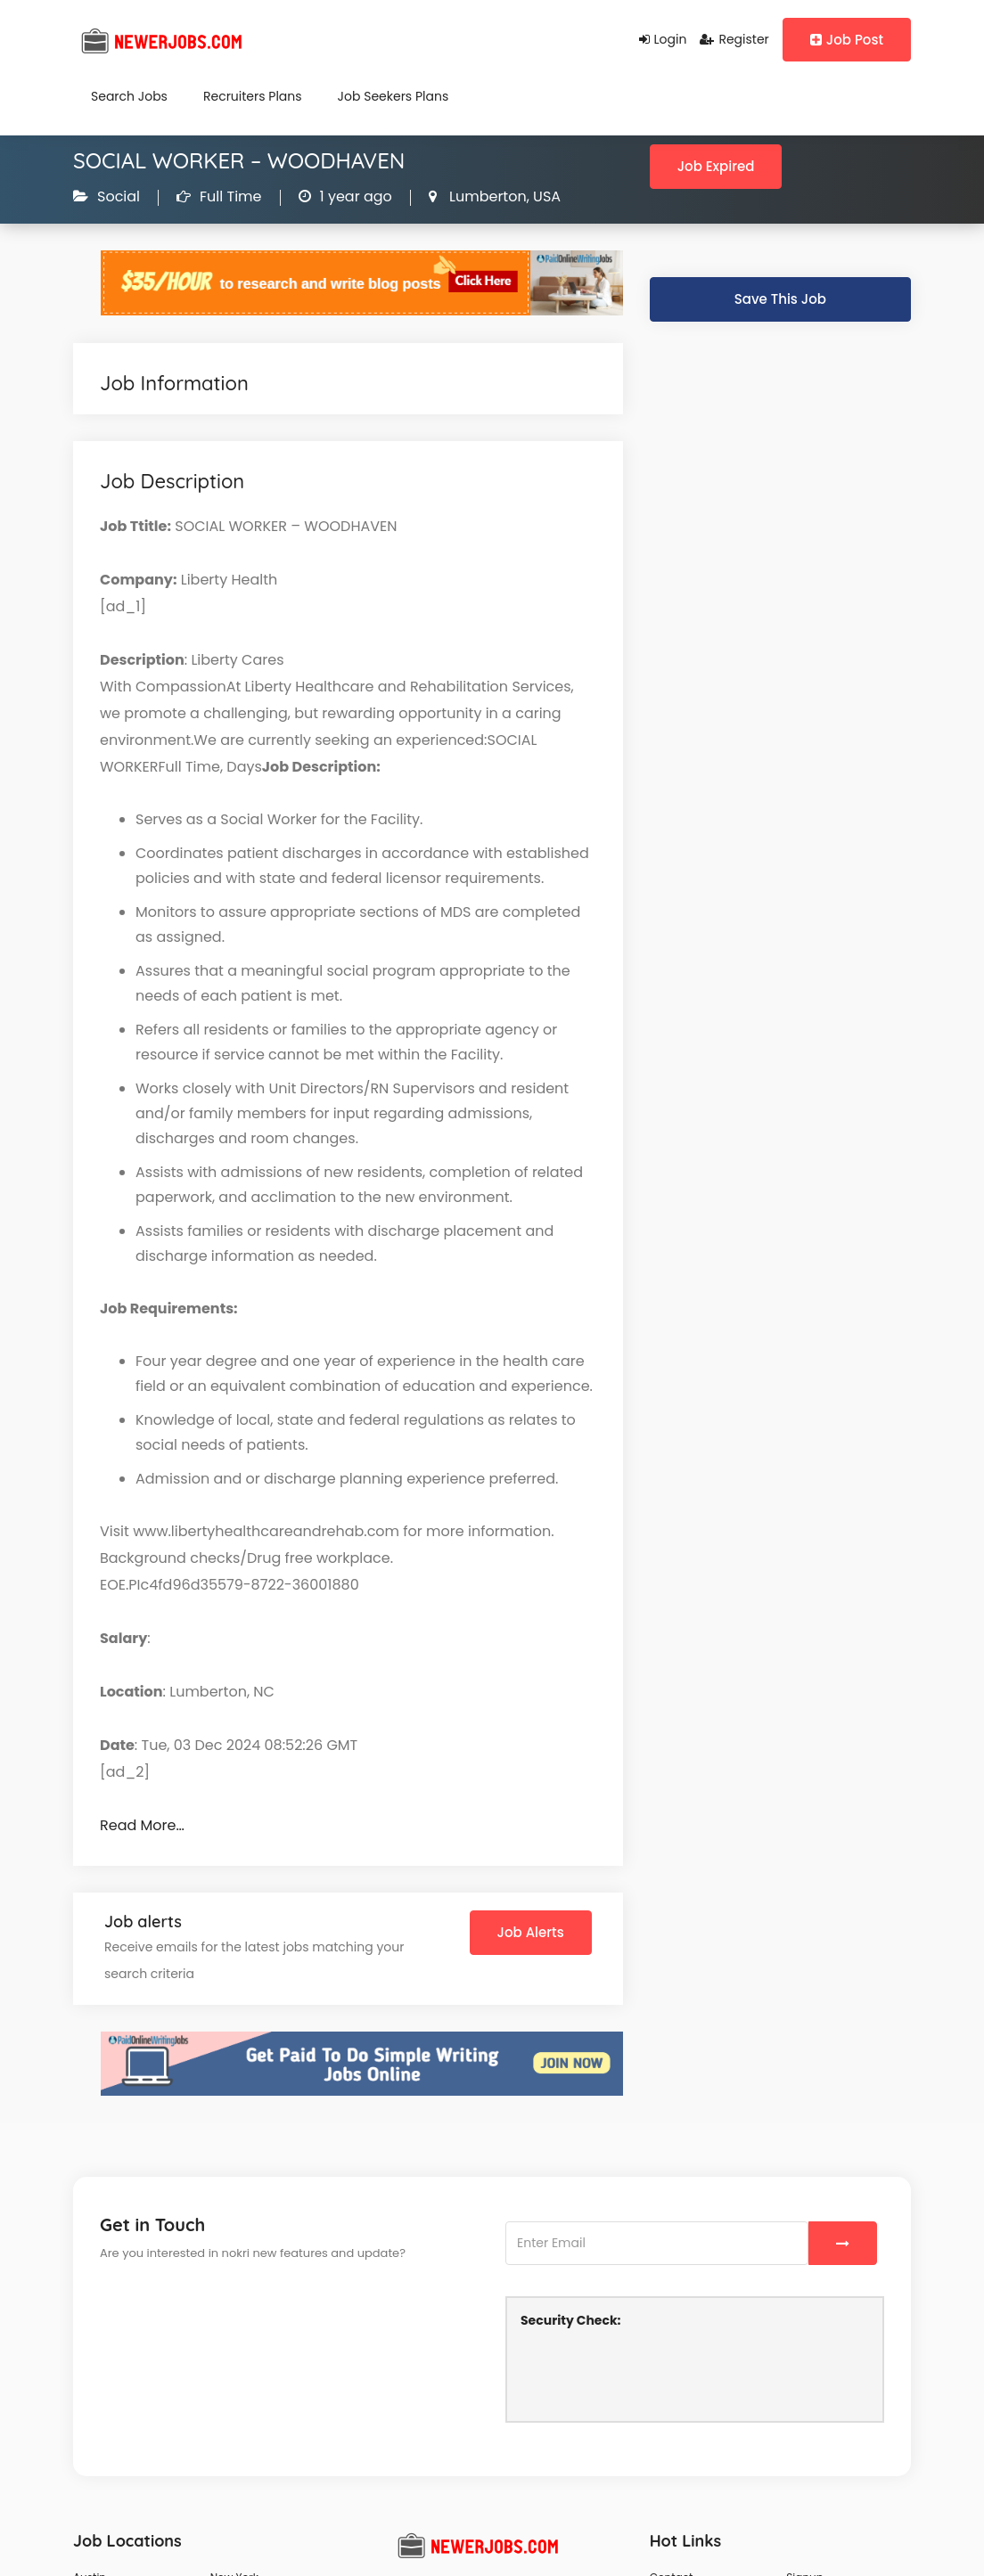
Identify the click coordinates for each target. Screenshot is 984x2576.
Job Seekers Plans (393, 96)
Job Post (846, 39)
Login (663, 39)
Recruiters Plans (252, 96)
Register (734, 39)
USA (545, 196)
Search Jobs (129, 96)
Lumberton (486, 196)
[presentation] (656, 2373)
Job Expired (716, 166)
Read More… (142, 1825)
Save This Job (780, 299)
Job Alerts (530, 1932)
